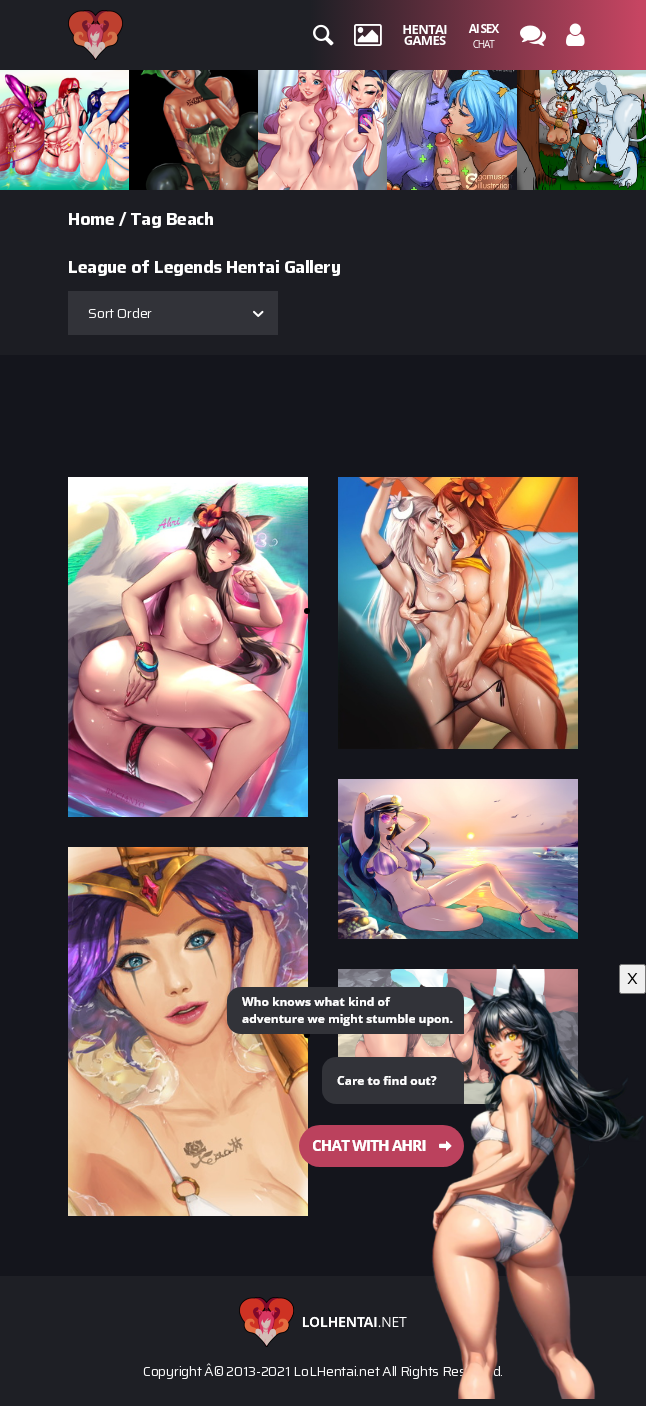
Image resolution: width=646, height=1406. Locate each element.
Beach (190, 219)
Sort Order (120, 313)
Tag (146, 219)
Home (91, 219)
